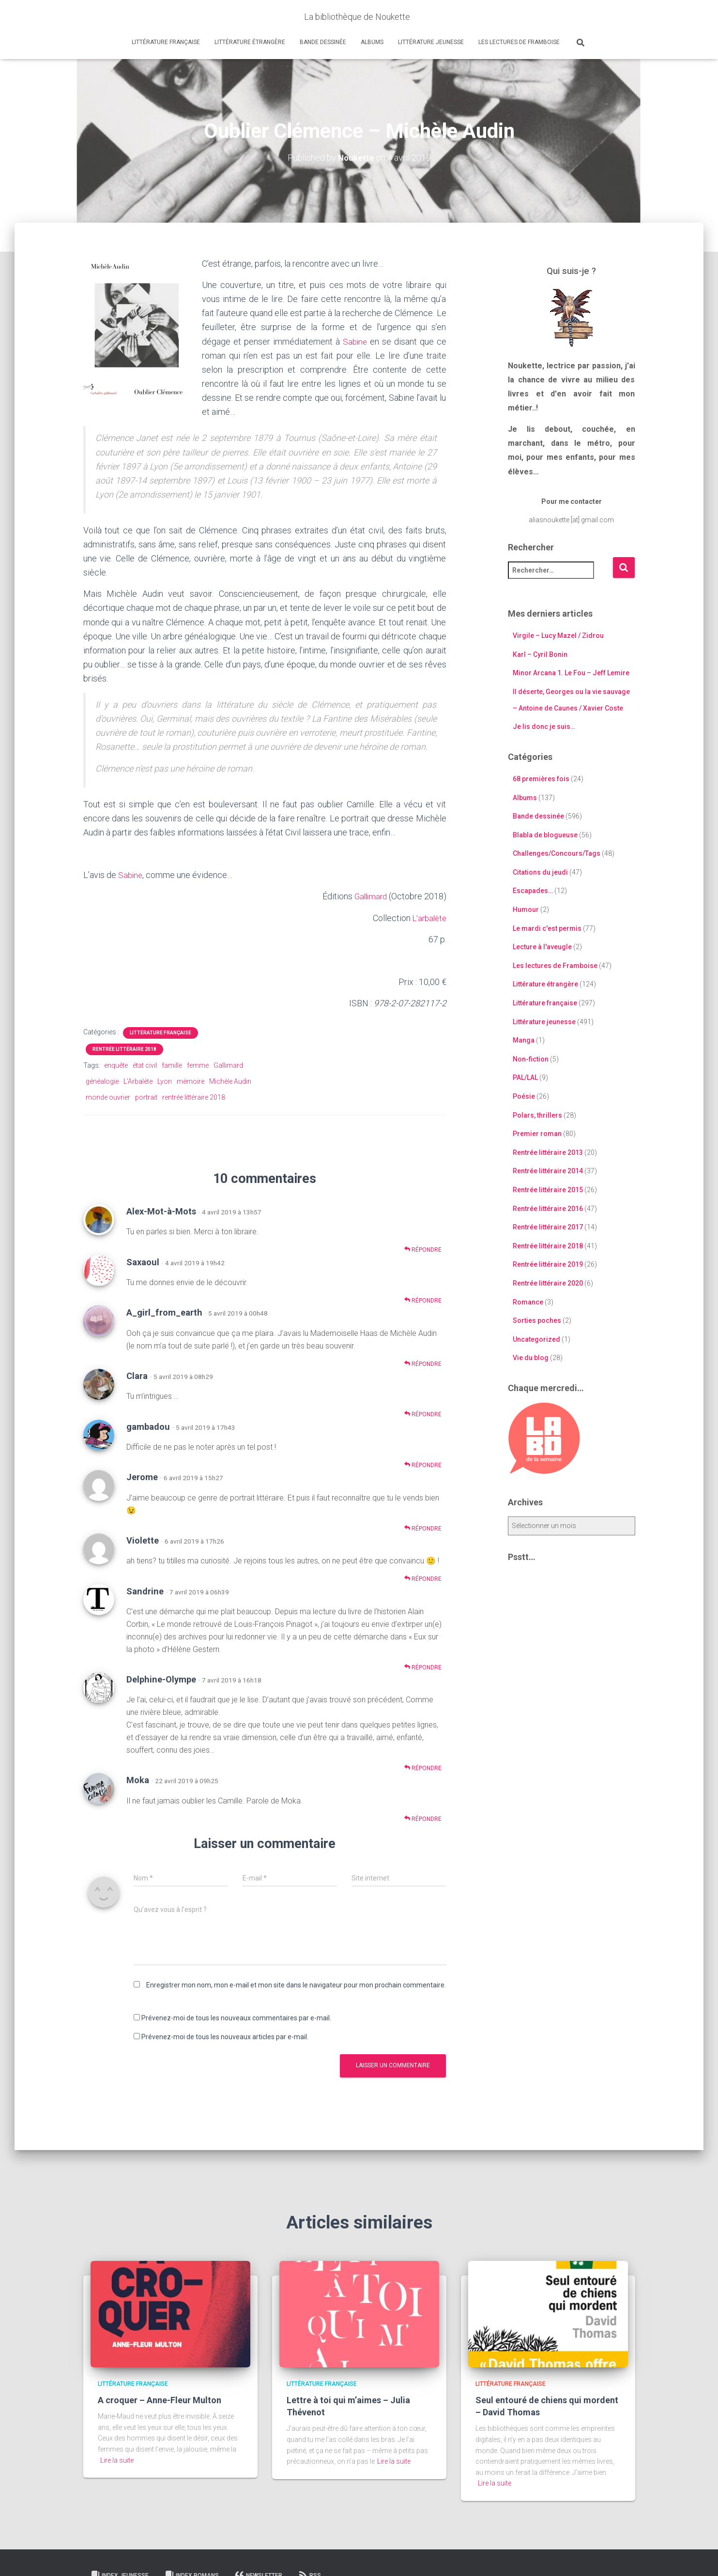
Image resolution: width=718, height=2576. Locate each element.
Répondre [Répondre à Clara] (423, 1414)
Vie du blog (531, 1358)
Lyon (164, 1081)
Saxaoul (142, 1262)
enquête (116, 1065)
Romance (528, 1301)
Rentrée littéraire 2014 (548, 1171)
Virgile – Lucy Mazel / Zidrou (558, 635)
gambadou (148, 1426)
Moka (137, 1780)
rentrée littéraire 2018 (193, 1097)
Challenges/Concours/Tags (556, 853)
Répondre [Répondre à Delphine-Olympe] (423, 1767)
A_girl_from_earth (164, 1312)
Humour (526, 909)
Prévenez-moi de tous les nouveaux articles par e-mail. (224, 2036)
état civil (145, 1065)
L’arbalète (427, 917)
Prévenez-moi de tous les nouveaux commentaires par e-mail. (236, 2017)
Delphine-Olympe (161, 1679)
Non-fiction (531, 1059)
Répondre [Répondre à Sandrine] (423, 1666)
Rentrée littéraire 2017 (548, 1227)
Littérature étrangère (249, 42)
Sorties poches (537, 1320)
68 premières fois (541, 779)
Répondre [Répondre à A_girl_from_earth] (423, 1363)
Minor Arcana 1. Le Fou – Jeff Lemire (571, 673)
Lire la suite (117, 2460)
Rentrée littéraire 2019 (548, 1264)
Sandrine (145, 1591)
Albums (372, 42)
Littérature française (166, 42)
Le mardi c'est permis (547, 928)
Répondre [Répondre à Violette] (423, 1578)
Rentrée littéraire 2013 (548, 1152)
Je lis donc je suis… (544, 726)
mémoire (190, 1081)
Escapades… (533, 890)
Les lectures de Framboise (519, 42)
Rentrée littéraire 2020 (548, 1283)
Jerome (142, 1477)
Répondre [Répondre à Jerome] (423, 1527)
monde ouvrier (108, 1097)
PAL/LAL (525, 1077)
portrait (146, 1097)
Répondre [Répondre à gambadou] (423, 1464)
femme (198, 1065)
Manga (524, 1040)
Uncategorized (536, 1339)
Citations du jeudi (540, 872)
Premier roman (537, 1133)
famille (172, 1065)
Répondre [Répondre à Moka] (423, 1818)
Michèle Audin (230, 1081)
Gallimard (369, 896)
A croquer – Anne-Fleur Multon (159, 2399)
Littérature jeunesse (431, 42)
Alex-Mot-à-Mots (161, 1211)
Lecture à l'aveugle (542, 947)
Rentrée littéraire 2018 (124, 1049)
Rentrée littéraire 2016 (548, 1208)
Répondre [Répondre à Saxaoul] (423, 1299)
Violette (142, 1540)
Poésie (524, 1096)
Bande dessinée (323, 42)
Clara (137, 1375)
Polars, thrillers (537, 1115)
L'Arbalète (138, 1081)
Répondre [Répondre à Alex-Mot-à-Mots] (423, 1249)
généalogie (102, 1081)
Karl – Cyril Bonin (540, 654)
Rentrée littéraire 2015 (548, 1190)
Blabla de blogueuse (545, 835)
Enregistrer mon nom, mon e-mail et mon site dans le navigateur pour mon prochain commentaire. (296, 1984)
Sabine (354, 341)
